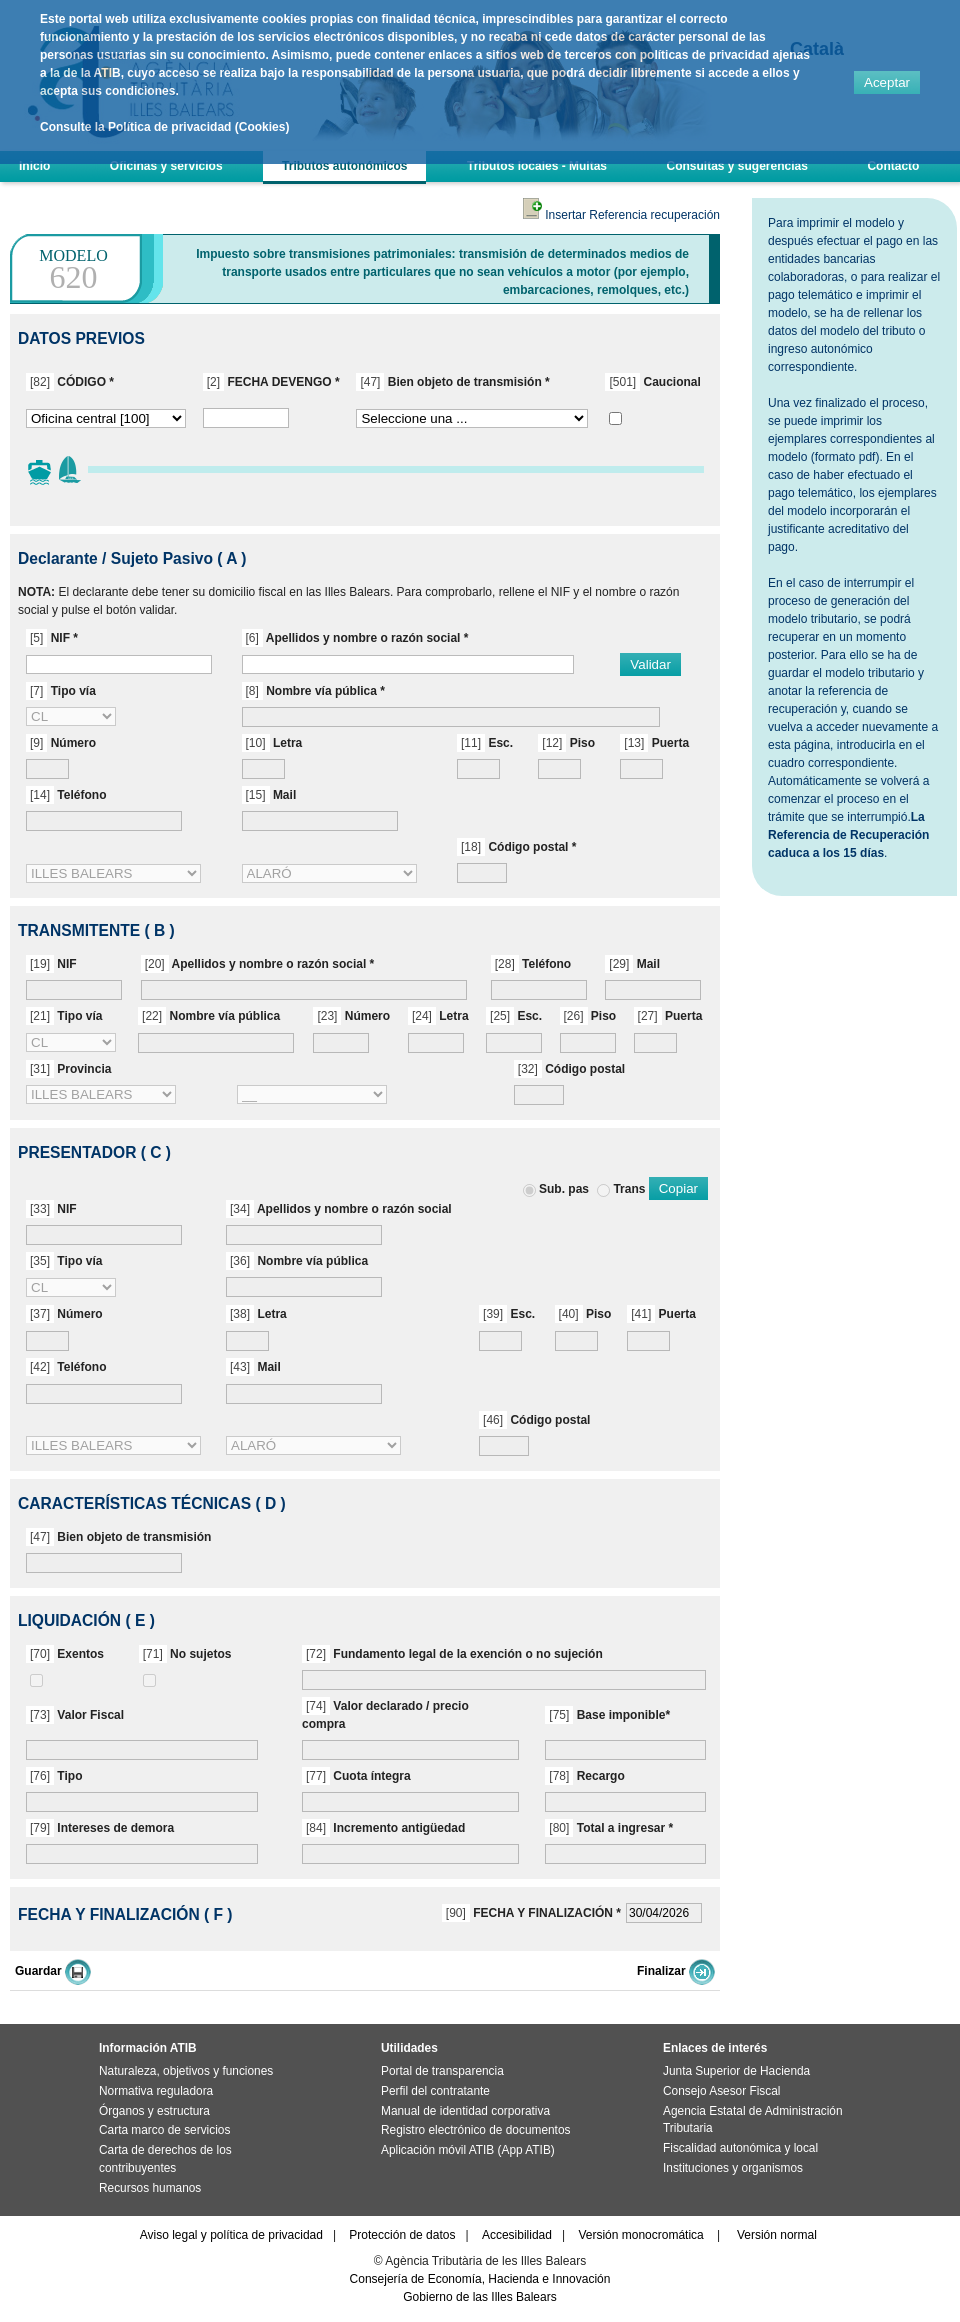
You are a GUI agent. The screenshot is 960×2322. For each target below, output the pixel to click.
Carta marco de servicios (164, 2130)
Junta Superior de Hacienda (736, 2071)
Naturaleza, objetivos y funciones (186, 2071)
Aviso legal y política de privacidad (231, 2235)
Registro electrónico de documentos (475, 2130)
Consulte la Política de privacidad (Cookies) (164, 127)
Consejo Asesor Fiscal (721, 2091)
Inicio (34, 166)
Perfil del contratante (435, 2091)
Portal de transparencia (442, 2071)
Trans (629, 1189)
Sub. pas (564, 1189)
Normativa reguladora (156, 2091)
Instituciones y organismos (733, 2168)
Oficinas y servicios (166, 166)
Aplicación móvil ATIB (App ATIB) (468, 2150)
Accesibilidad (517, 2235)
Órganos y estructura (154, 2111)
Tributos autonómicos (344, 166)
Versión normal (777, 2235)
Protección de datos (402, 2235)
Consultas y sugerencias (737, 166)
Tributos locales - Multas (537, 166)
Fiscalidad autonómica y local (740, 2148)
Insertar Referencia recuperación (621, 215)
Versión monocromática (640, 2235)
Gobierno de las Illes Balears (479, 2297)
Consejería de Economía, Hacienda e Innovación (480, 2279)
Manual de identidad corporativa (465, 2111)
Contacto (893, 166)
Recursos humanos (150, 2188)
